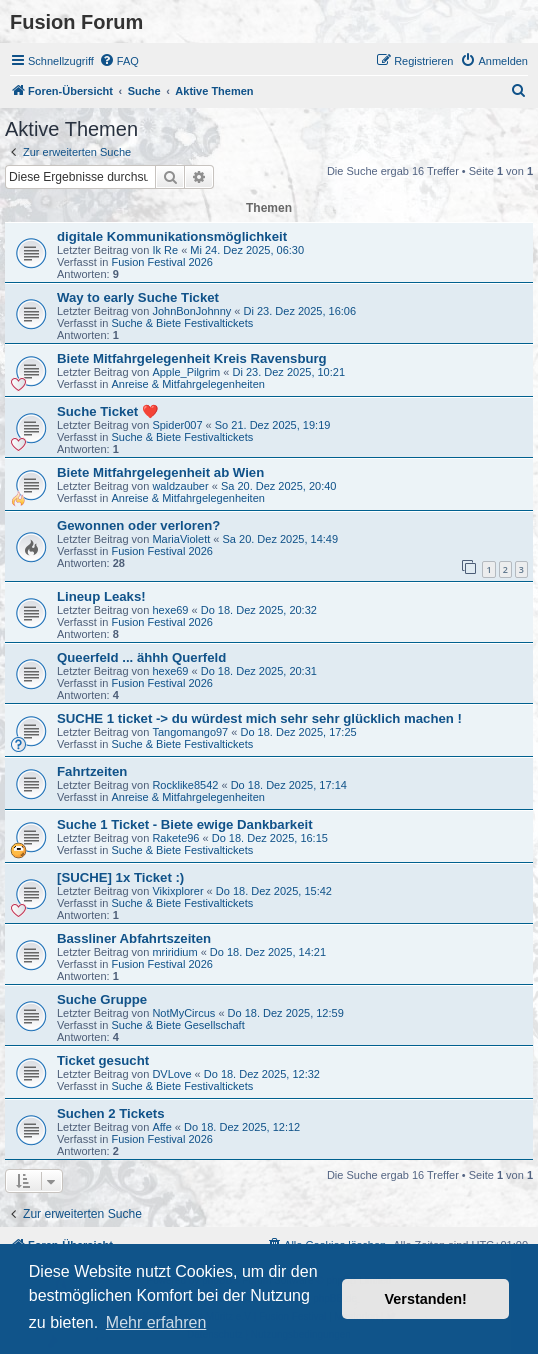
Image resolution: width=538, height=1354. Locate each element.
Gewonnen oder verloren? (138, 525)
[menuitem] (119, 61)
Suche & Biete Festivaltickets (182, 323)
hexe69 (170, 610)
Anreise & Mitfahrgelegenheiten (187, 384)
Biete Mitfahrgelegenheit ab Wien (160, 472)
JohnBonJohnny (191, 311)
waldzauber (180, 486)
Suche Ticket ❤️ (107, 411)
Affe (161, 1127)
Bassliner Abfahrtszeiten (134, 938)
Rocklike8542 (185, 785)
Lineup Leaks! (101, 596)
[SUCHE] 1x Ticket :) (120, 877)
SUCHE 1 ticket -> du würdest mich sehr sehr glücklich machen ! (259, 718)
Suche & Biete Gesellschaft (177, 1025)
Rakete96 (175, 838)
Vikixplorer (177, 891)
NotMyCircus (183, 1013)
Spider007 (177, 425)
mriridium (174, 952)
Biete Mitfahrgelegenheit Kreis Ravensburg (192, 358)
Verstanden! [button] (426, 1299)
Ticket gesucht (103, 1060)
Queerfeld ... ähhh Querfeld (141, 657)
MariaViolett (181, 539)
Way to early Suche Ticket (138, 297)
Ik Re (165, 250)
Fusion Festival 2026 (162, 262)
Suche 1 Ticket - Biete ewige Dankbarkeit (185, 824)
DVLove (171, 1074)
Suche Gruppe (102, 999)
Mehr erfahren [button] (156, 1322)
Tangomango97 (190, 732)
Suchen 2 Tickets (111, 1113)
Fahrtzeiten (92, 771)
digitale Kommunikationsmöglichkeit (172, 236)
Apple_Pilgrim (186, 372)
